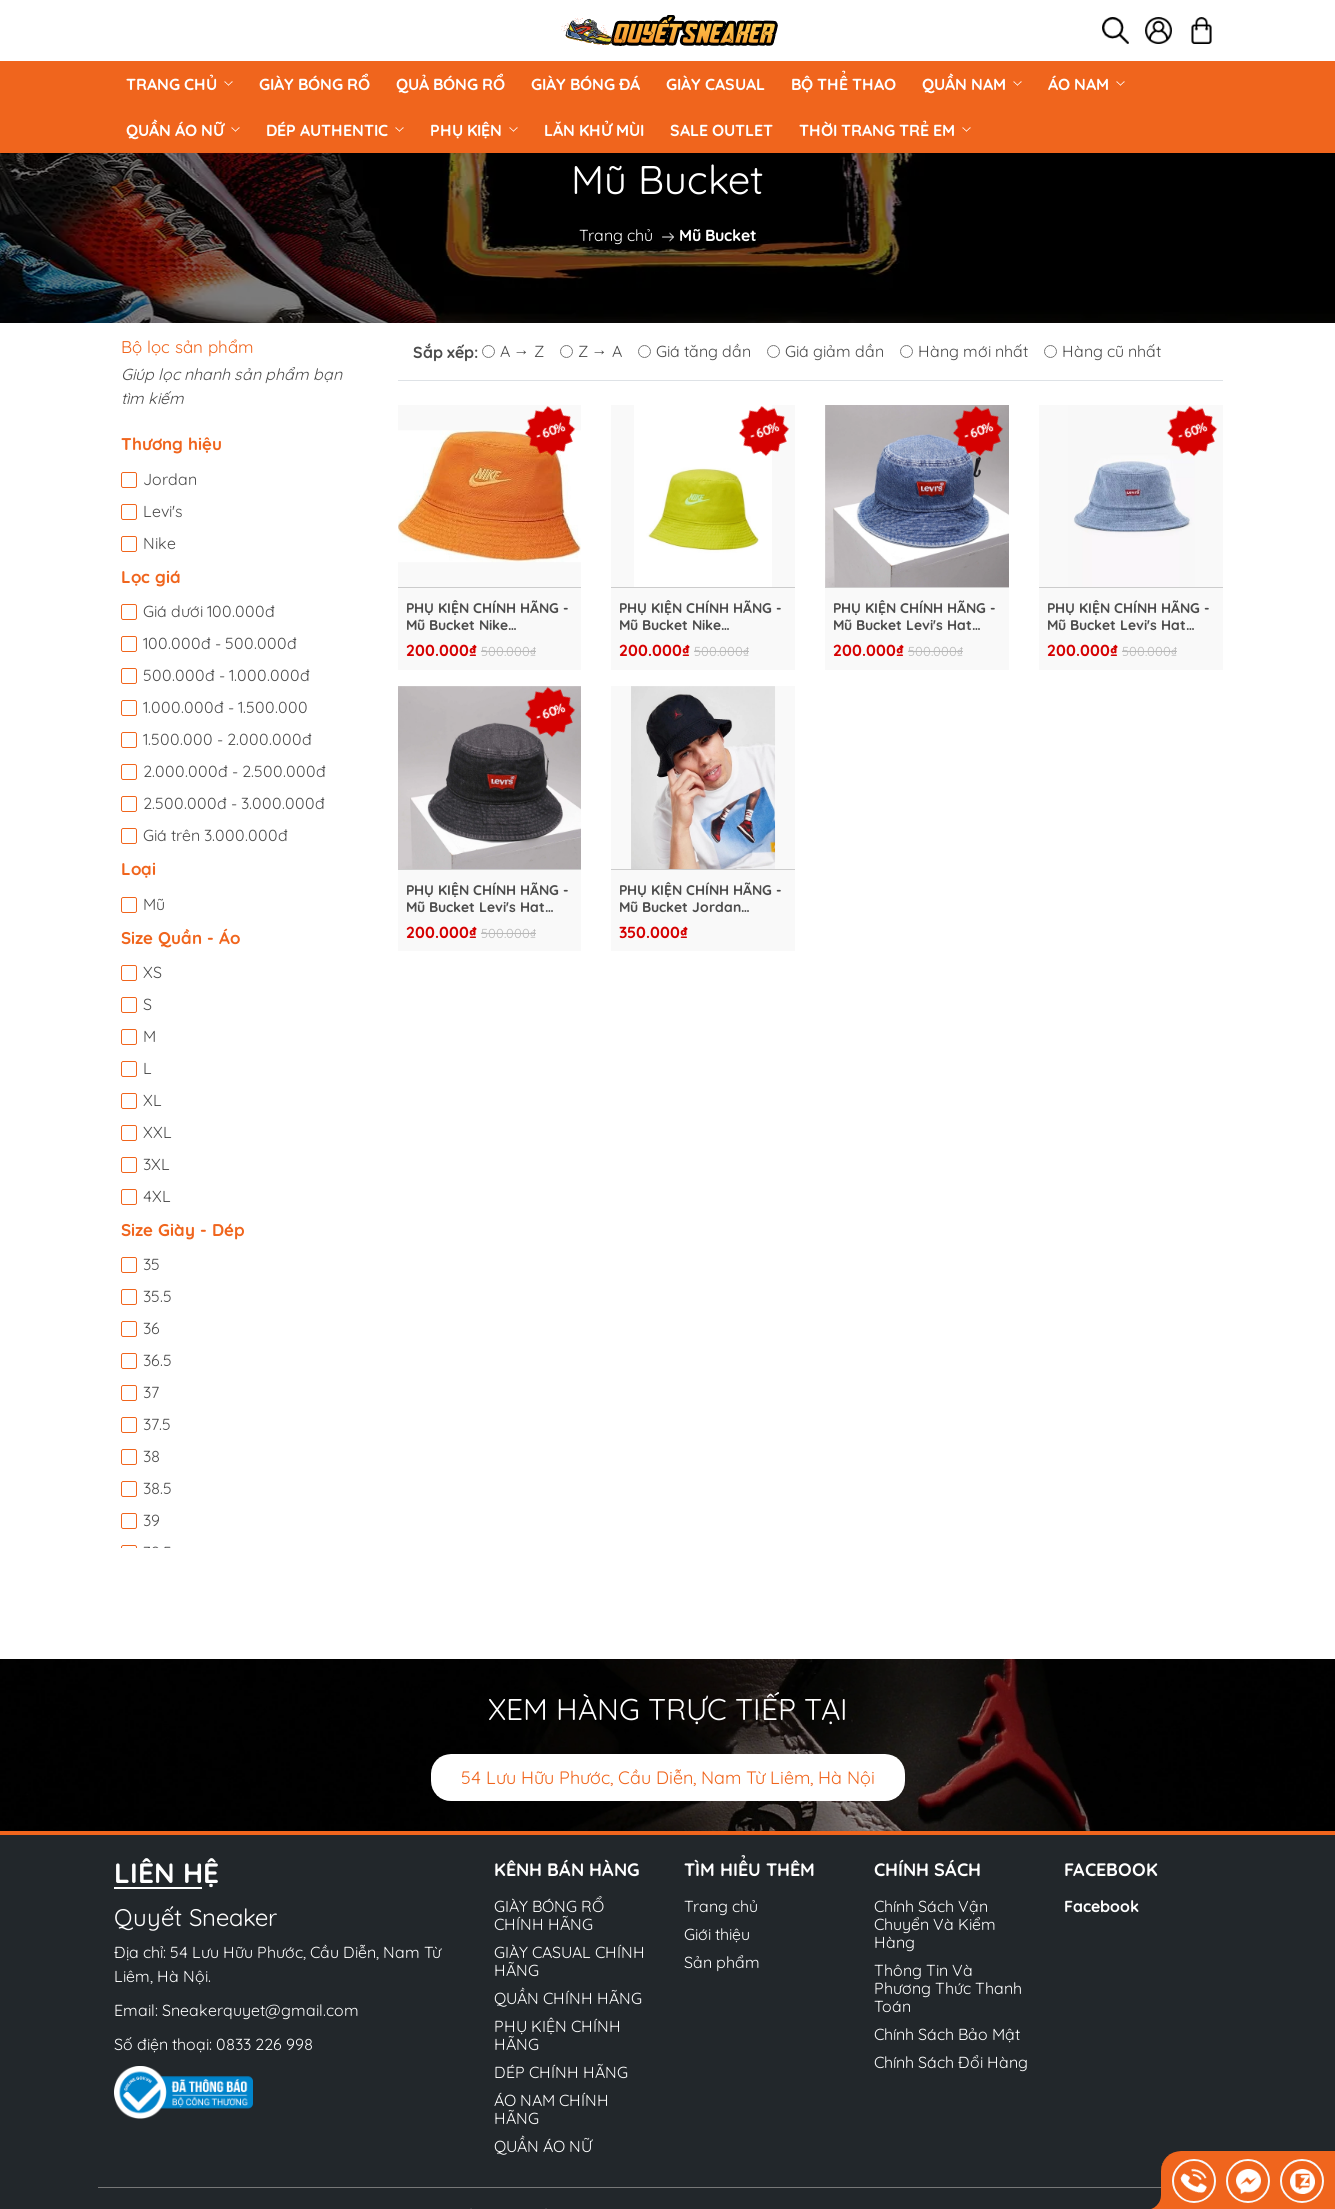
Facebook (1101, 1906)
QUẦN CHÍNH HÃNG (568, 1998)
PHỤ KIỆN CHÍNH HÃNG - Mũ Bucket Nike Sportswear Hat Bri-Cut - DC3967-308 (700, 617)
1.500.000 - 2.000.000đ (227, 739)
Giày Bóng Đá (585, 84)
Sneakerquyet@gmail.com (260, 2010)
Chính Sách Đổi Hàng (951, 2062)
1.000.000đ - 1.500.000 (225, 707)
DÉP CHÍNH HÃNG (561, 2072)
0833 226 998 (264, 2044)
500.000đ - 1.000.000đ (226, 675)
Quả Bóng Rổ (450, 84)
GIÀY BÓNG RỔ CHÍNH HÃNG (549, 1915)
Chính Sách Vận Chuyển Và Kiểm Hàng (935, 1924)
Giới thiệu (717, 1934)
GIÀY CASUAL (715, 84)
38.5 (157, 1488)
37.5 (157, 1424)
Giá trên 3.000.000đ (215, 835)
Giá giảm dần (825, 351)
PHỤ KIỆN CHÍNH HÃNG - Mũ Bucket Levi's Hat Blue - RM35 (914, 617)
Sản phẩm (722, 1962)
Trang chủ (179, 84)
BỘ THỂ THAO (843, 84)
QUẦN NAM (972, 84)
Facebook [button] (1111, 1869)
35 (151, 1264)
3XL (156, 1164)
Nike (159, 543)
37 (151, 1392)
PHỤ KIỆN (474, 130)
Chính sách (927, 1869)
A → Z (513, 351)
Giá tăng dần (694, 351)
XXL (157, 1132)
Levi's (163, 511)
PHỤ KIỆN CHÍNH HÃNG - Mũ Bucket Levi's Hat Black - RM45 (487, 899)
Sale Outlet (721, 130)
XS (152, 972)
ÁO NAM (1086, 84)
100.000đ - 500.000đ (220, 643)
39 (151, 1520)
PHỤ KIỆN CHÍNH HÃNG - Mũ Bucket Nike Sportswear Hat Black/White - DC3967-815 (487, 617)
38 (151, 1456)
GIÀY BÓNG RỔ (314, 84)
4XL (157, 1196)
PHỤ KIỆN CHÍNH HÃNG (557, 2035)
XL (152, 1100)
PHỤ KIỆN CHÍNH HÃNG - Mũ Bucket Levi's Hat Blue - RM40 (1128, 617)
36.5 (157, 1360)
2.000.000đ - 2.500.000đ (234, 771)
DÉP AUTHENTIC (335, 130)
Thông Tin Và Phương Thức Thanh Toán (948, 1988)
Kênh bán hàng (567, 1869)
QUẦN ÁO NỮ (183, 130)
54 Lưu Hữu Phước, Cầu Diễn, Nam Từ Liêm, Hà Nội (668, 1777)
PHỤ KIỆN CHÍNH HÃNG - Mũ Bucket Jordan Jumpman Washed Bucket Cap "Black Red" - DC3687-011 (700, 899)
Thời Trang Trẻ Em (885, 130)
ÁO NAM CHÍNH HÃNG (551, 2109)
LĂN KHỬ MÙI (594, 130)
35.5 (157, 1296)
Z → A (591, 351)
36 (151, 1328)
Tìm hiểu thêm (749, 1869)
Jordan (170, 479)
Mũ (154, 904)
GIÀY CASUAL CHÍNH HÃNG (569, 1961)
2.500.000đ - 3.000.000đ (234, 803)
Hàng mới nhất (964, 351)
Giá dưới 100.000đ (209, 611)
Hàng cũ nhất (1102, 351)
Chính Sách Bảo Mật (947, 2034)
